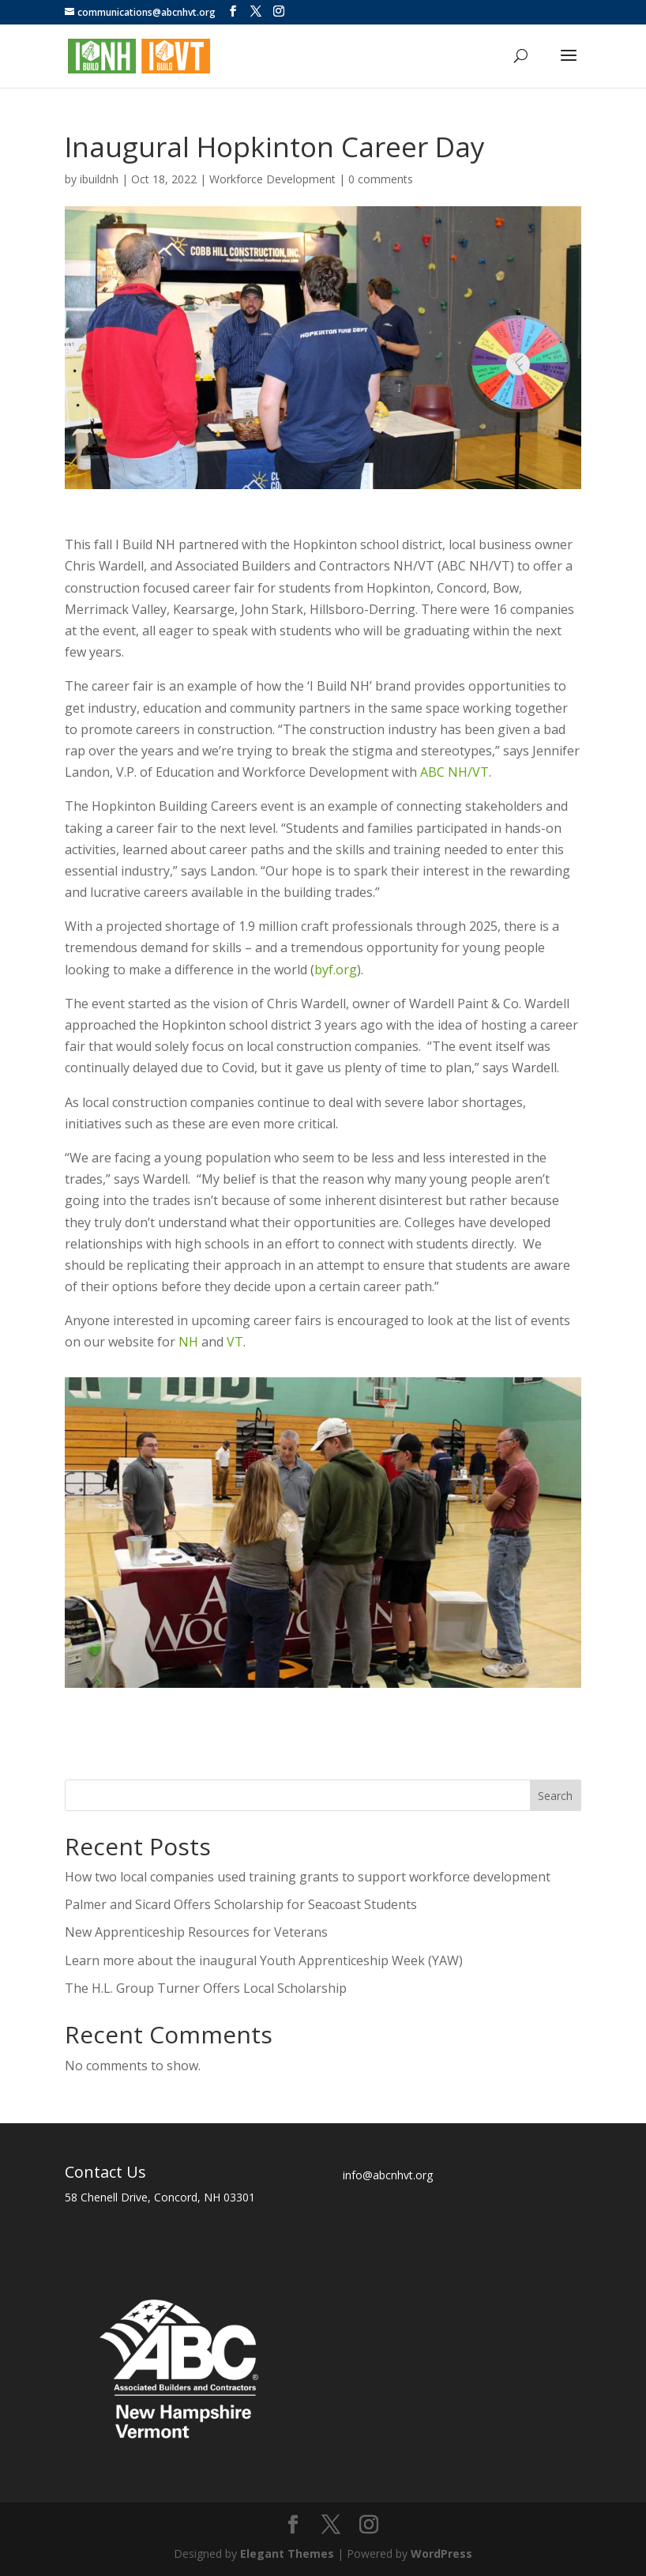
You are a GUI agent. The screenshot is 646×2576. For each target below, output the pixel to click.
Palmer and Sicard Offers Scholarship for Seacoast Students (241, 1904)
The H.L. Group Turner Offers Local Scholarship (206, 1988)
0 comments (380, 178)
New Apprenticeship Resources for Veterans (196, 1932)
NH (188, 1341)
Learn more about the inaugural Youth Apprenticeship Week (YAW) (264, 1960)
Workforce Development (272, 178)
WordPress (441, 2553)
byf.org (335, 969)
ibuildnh (99, 178)
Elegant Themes (287, 2553)
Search (555, 1795)
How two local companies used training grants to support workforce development (307, 1876)
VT (235, 1341)
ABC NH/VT (454, 772)
